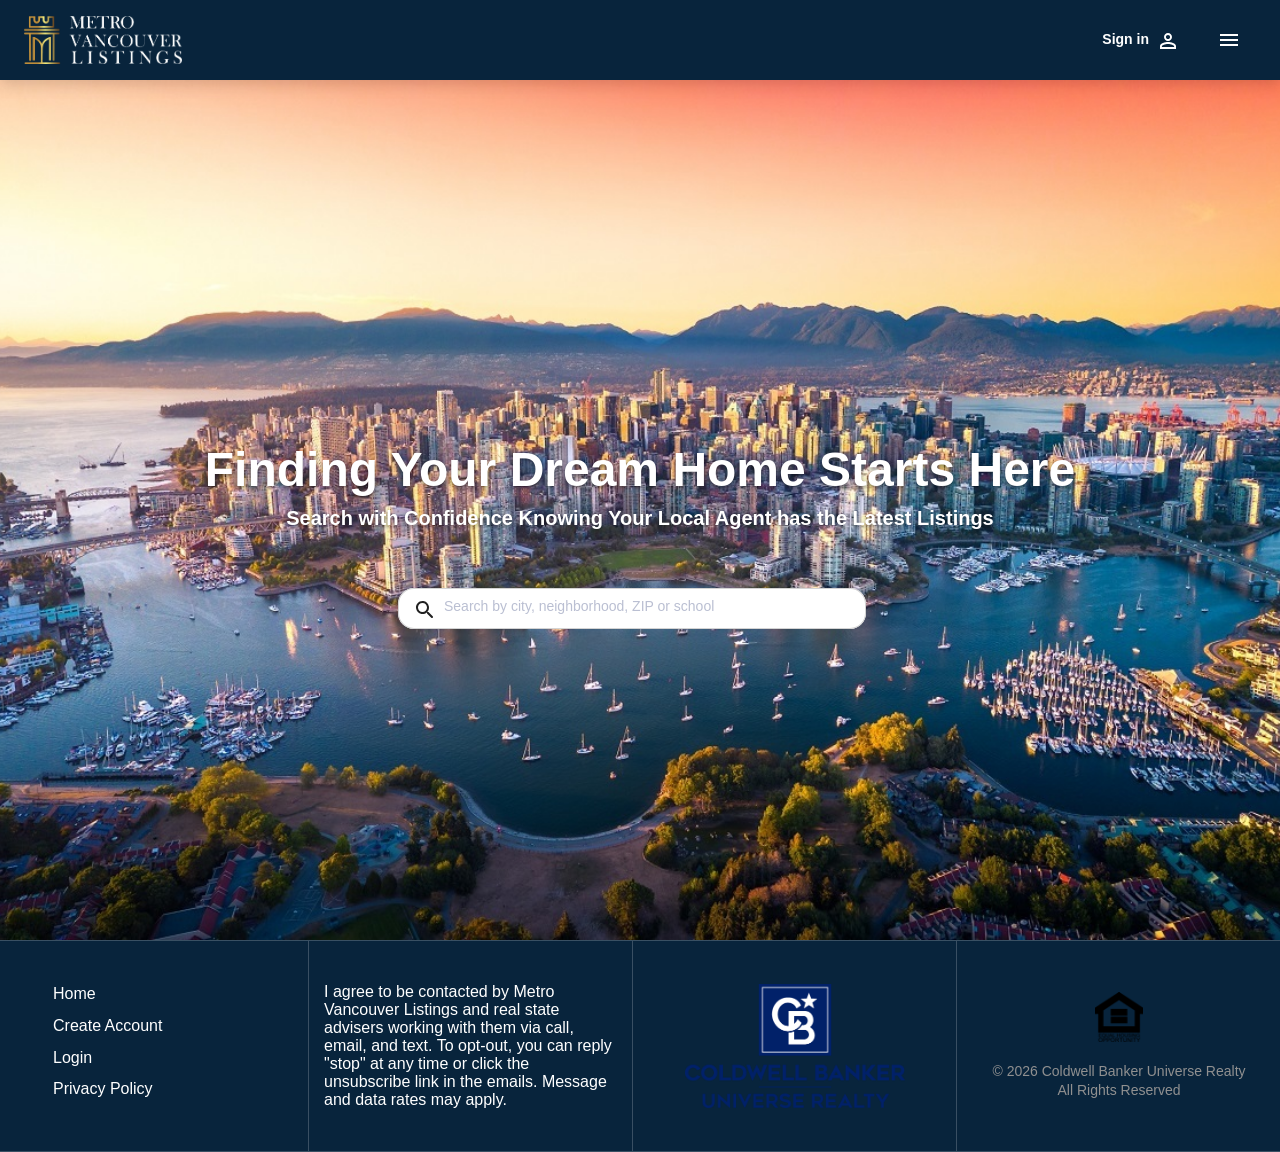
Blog (993, 38)
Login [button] (72, 1057)
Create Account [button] (107, 1025)
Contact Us (1053, 38)
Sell (466, 38)
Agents (945, 38)
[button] (107, 1063)
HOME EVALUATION (845, 38)
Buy (431, 38)
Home (1118, 38)
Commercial (527, 38)
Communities (618, 38)
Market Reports (719, 38)
